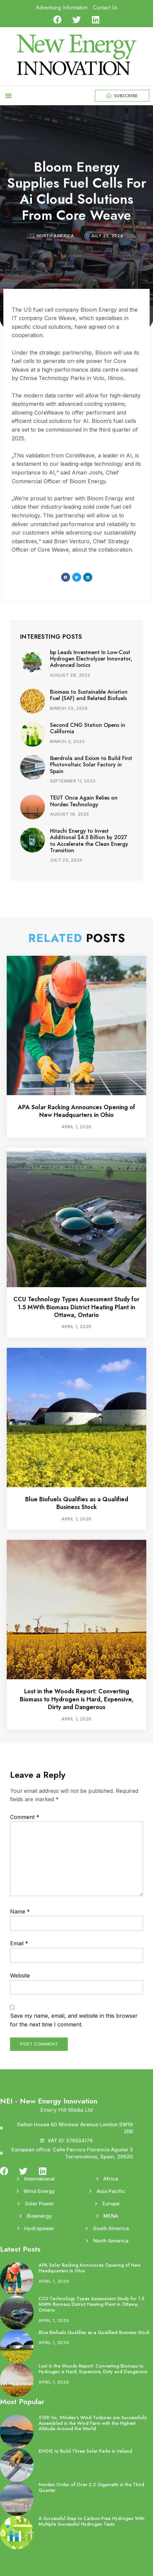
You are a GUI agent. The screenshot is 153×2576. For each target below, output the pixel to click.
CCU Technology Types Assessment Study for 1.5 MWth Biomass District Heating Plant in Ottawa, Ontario (76, 1307)
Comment (24, 1817)
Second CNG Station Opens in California (87, 728)
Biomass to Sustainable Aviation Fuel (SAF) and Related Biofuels (89, 695)
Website (20, 1975)
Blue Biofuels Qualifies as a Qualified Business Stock (76, 1503)
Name (20, 1911)
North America (55, 235)
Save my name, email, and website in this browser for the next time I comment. (74, 2020)
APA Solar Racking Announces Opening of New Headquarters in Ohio (76, 1111)
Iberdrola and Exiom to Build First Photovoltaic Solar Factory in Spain (91, 764)
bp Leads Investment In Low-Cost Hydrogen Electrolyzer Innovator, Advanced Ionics (91, 658)
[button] (8, 95)
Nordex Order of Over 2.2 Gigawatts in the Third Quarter (91, 2487)
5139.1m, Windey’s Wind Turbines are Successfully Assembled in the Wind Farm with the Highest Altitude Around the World (93, 2423)
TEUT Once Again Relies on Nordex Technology (83, 801)
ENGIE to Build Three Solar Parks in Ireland (85, 2451)
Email (19, 1943)
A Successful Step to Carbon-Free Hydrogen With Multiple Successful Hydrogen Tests (92, 2521)
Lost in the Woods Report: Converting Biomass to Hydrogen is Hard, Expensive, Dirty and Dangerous (77, 1699)
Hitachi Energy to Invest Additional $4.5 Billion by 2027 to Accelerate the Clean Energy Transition (89, 840)
